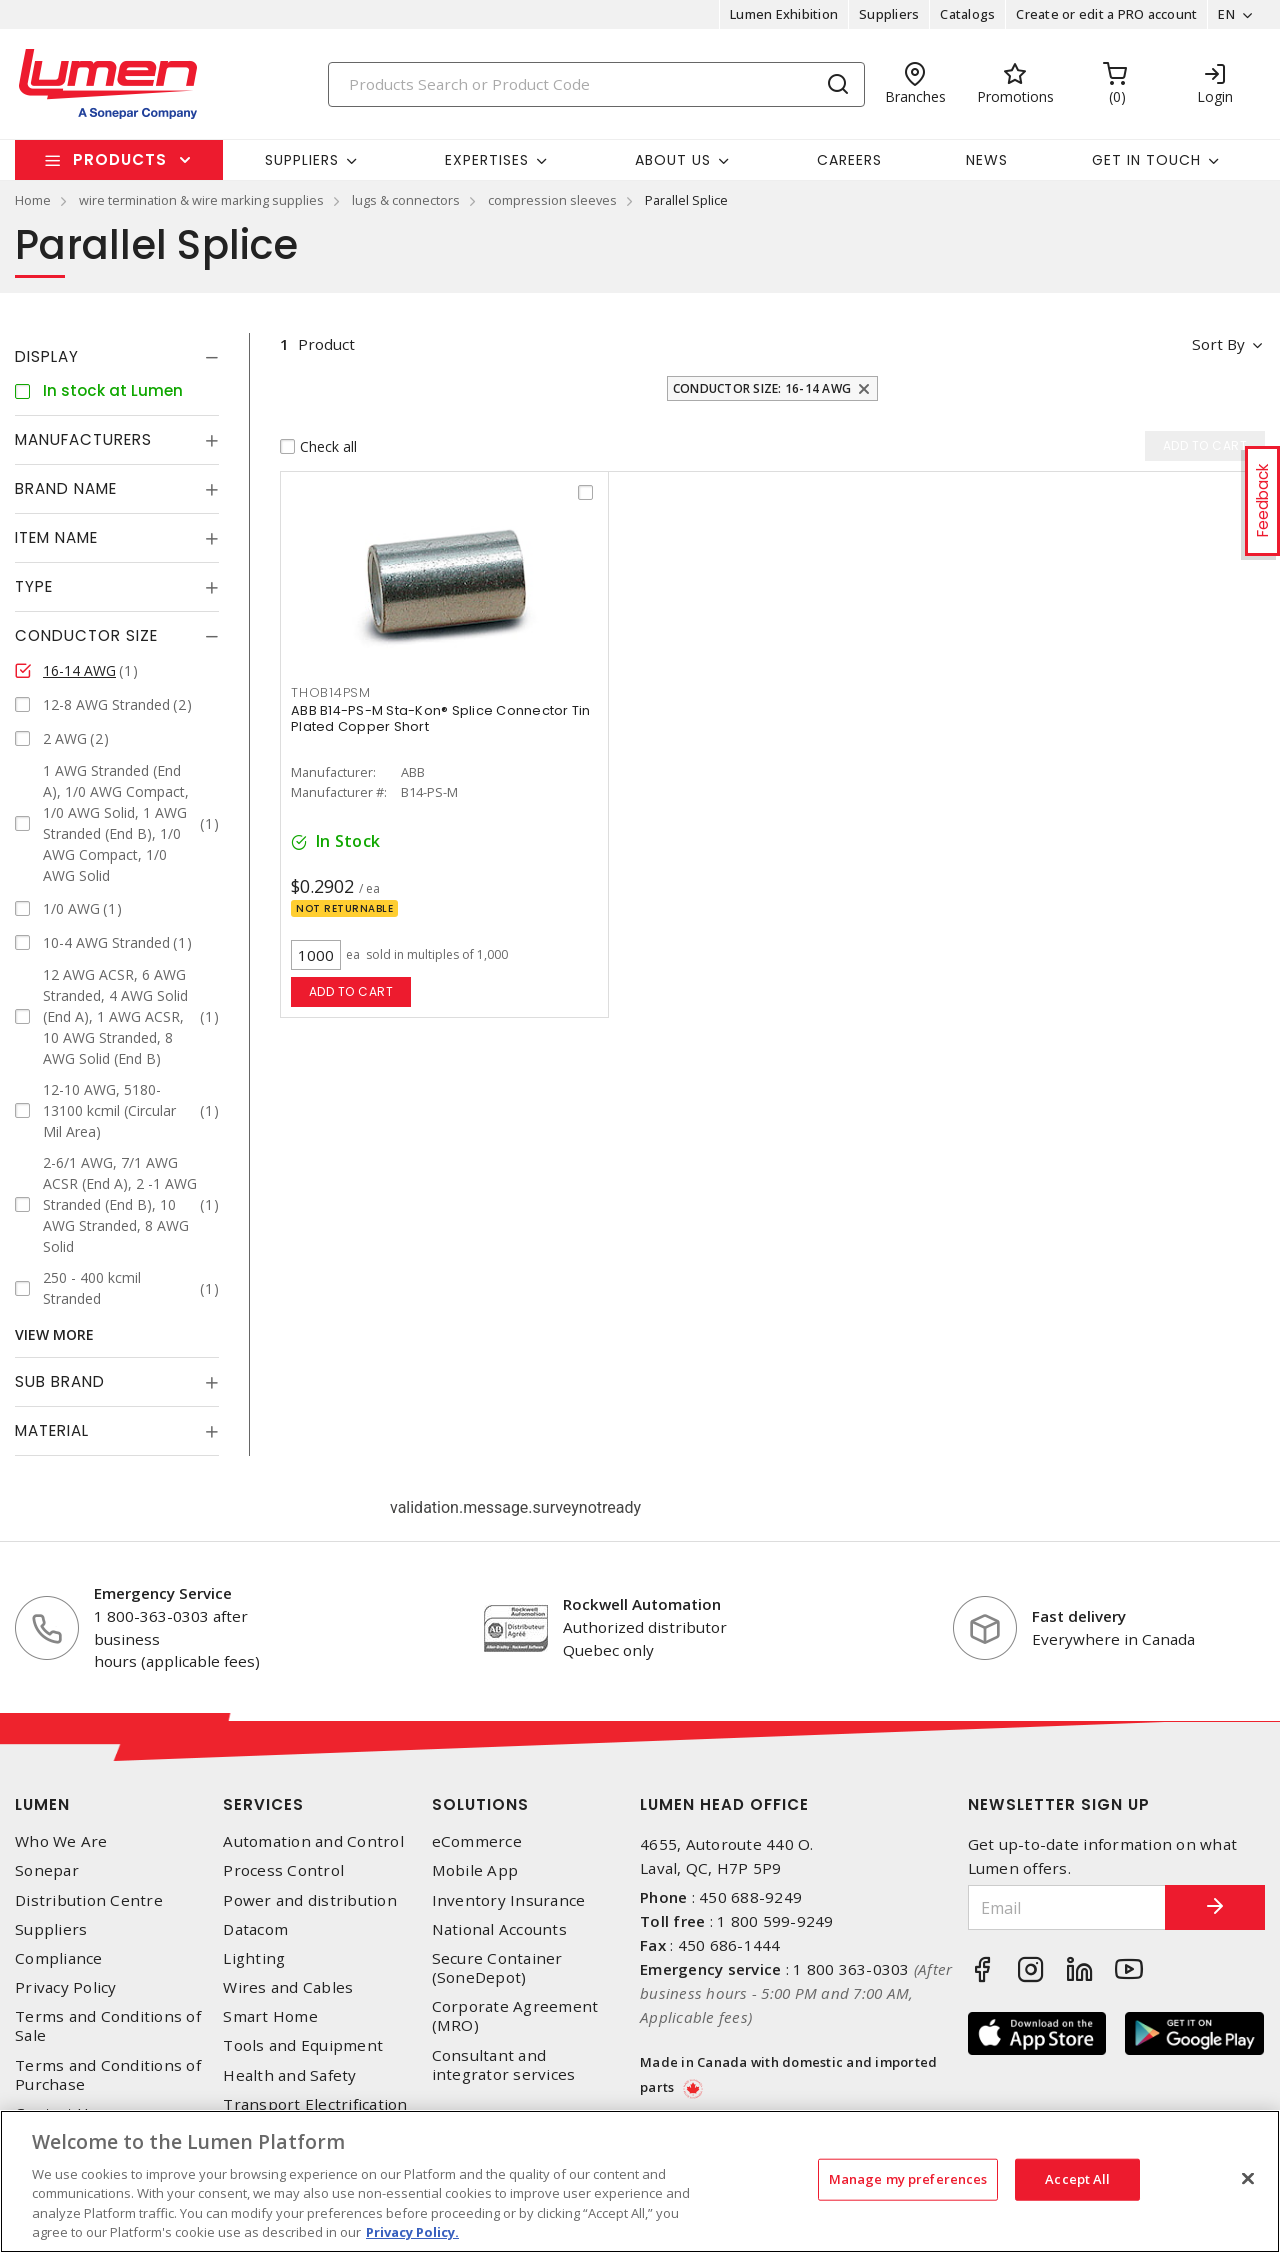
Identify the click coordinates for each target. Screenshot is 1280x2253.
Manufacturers (83, 439)
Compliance (59, 1958)
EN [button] (1226, 14)
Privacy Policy (66, 1987)
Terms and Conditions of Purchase (108, 2075)
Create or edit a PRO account (1106, 14)
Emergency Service (163, 1593)
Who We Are (61, 1841)
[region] (640, 2181)
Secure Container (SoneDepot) (497, 1968)
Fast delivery (1079, 1616)
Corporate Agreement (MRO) (515, 2016)
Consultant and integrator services (504, 2065)
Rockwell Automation (642, 1604)
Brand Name (66, 488)
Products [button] (120, 159)
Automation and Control (313, 1841)
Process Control (283, 1870)
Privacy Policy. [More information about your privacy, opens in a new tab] (412, 2232)
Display (47, 356)
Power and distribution (310, 1900)
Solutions (480, 1804)
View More (54, 1334)
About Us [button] (673, 160)
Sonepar (47, 1870)
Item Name (56, 537)
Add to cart (351, 991)
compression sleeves (552, 200)
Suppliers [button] (302, 160)
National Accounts (499, 1929)
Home (33, 200)
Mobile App (475, 1870)
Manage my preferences (908, 2179)
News (987, 160)
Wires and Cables (288, 1987)
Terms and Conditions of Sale (108, 2026)
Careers (849, 160)
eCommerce (477, 1841)
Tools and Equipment (303, 2045)
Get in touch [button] (1146, 160)
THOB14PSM (331, 692)
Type (34, 586)
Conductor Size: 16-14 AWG (762, 388)
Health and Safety (289, 2075)
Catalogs (967, 14)
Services (263, 1804)
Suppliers (889, 14)
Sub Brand (60, 1381)
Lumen (42, 1804)
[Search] (597, 84)
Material (52, 1430)
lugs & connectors (406, 200)
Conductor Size (86, 635)
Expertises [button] (487, 160)
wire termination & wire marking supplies (201, 200)
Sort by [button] (1218, 344)
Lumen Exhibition (784, 14)
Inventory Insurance (509, 1900)
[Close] (1248, 2179)
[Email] (1067, 1907)
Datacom (255, 1929)
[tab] (117, 357)
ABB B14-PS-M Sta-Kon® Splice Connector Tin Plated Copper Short (441, 718)
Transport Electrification (315, 2104)
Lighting (254, 1958)
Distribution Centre (89, 1900)
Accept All (1077, 2179)
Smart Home (270, 2016)
